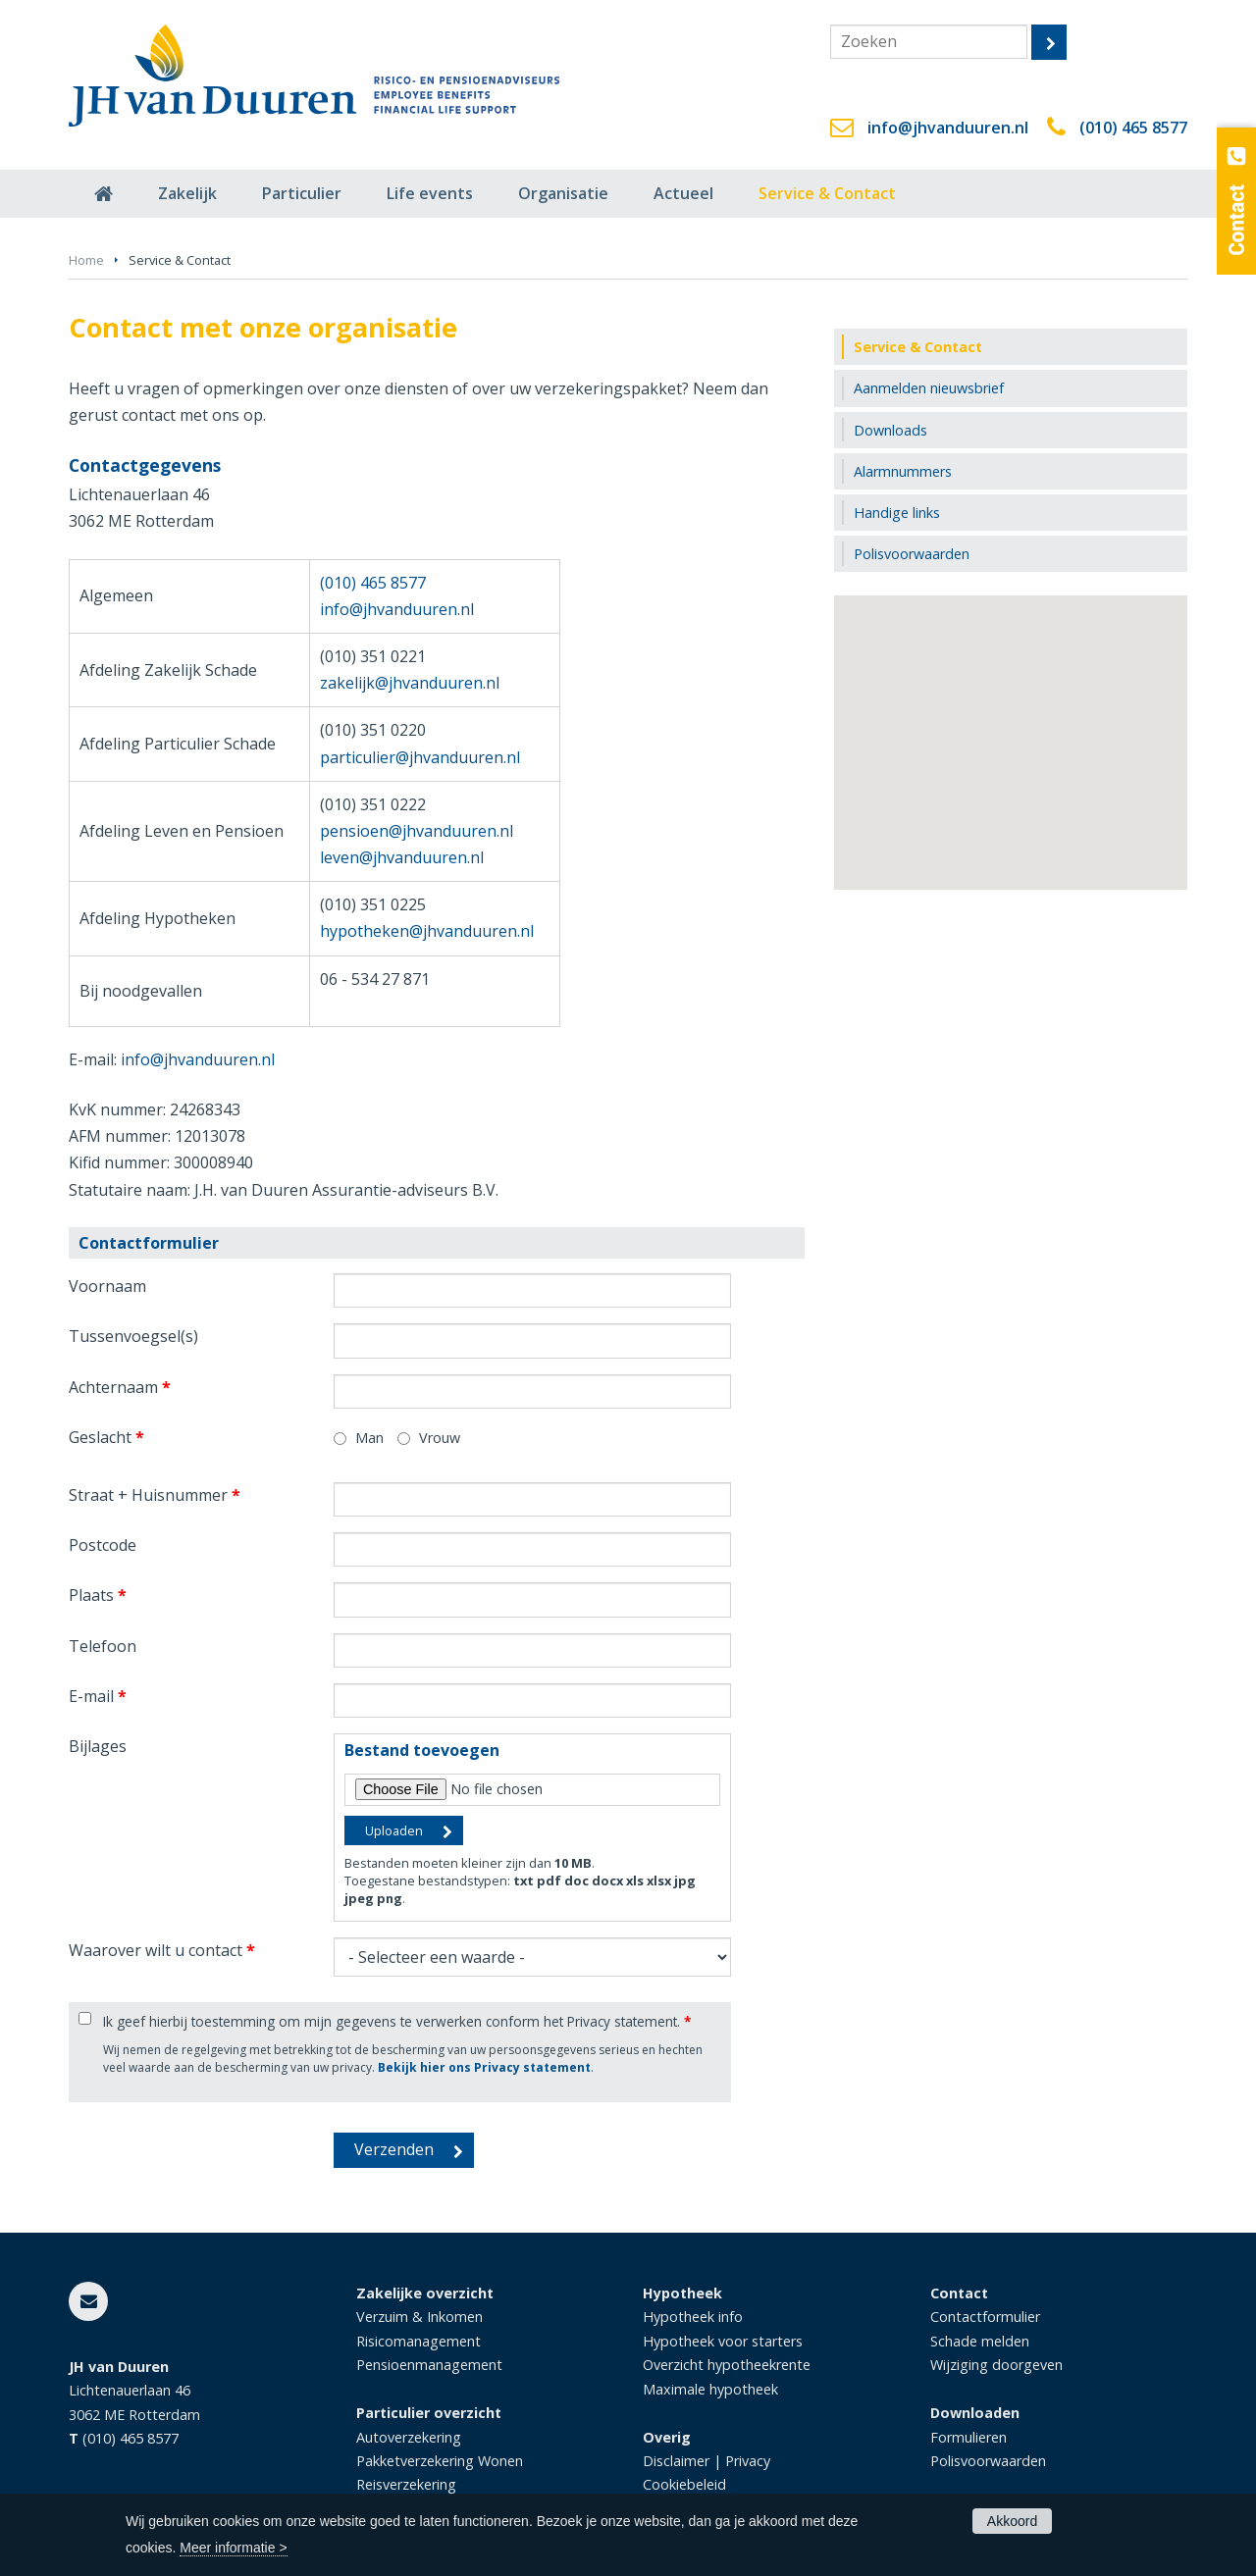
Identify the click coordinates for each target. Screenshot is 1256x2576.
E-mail (98, 1696)
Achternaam (120, 1387)
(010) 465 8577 (1133, 127)
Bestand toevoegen (421, 1750)
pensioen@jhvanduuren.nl (416, 831)
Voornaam (107, 1286)
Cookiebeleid (684, 2484)
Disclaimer (676, 2460)
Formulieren (968, 2437)
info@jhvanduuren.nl (947, 127)
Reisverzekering (406, 2484)
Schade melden (979, 2341)
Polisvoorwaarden (988, 2460)
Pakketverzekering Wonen (439, 2460)
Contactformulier (985, 2316)
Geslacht (106, 1437)
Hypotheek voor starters (723, 2341)
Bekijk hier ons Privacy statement (484, 2067)
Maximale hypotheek (710, 2389)
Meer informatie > (233, 2547)
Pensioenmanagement (429, 2364)
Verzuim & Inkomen (419, 2316)
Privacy (747, 2460)
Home (86, 260)
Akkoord (1012, 2521)
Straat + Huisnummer (154, 1495)
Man (369, 1437)
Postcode (102, 1545)
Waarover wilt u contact (162, 1950)
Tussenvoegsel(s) (133, 1336)
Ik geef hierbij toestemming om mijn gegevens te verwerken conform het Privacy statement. (397, 2021)
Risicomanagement (418, 2341)
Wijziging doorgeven (996, 2364)
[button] (1010, 724)
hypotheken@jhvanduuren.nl (427, 931)
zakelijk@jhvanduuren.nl (409, 683)
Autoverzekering (408, 2437)
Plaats (98, 1595)
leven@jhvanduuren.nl (402, 857)
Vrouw (439, 1437)
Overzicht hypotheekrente (727, 2364)
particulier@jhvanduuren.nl (420, 757)
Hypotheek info (693, 2316)
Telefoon (102, 1646)
